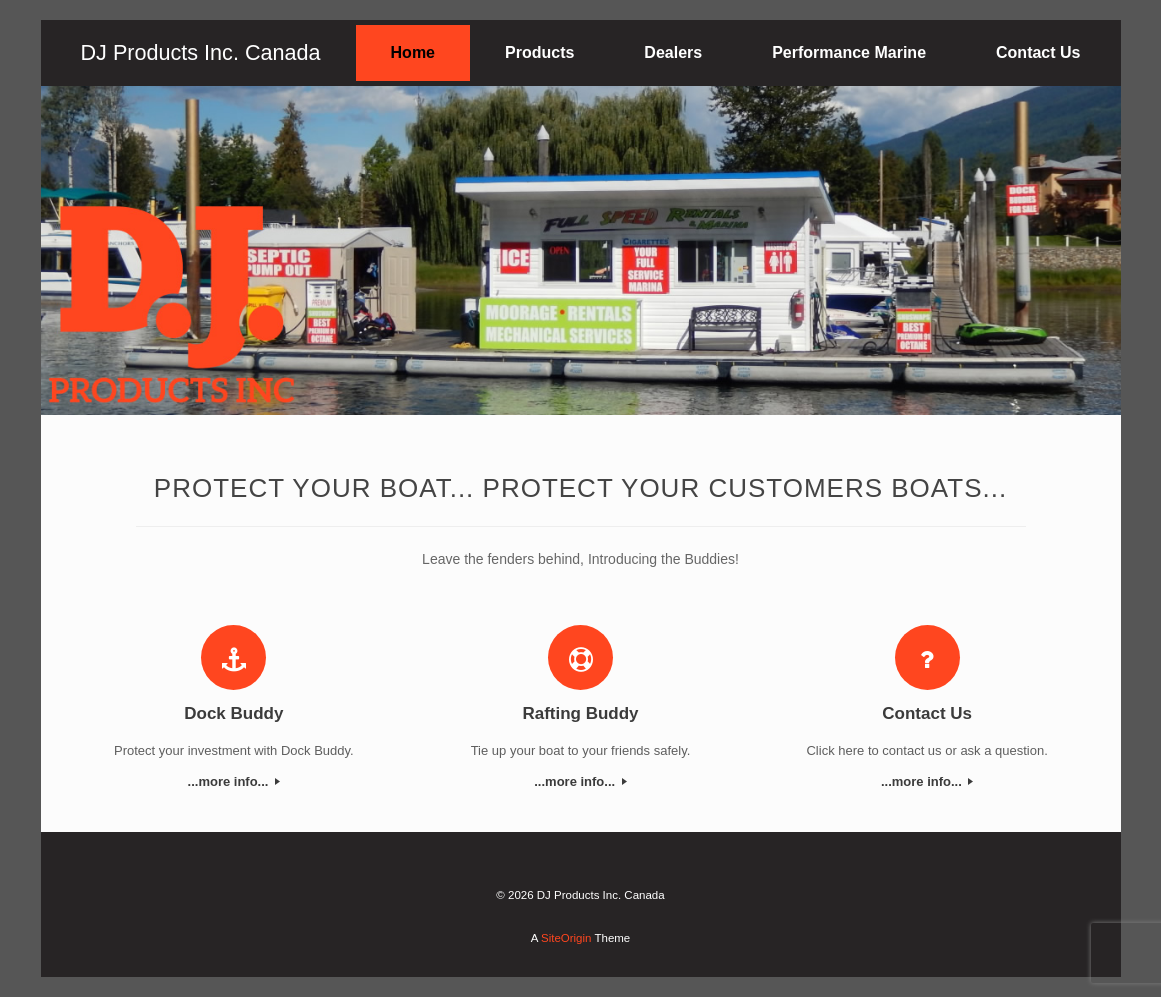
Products (539, 52)
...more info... (234, 781)
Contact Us (1038, 52)
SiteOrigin (566, 938)
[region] (581, 250)
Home (413, 52)
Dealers (673, 52)
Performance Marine (849, 52)
